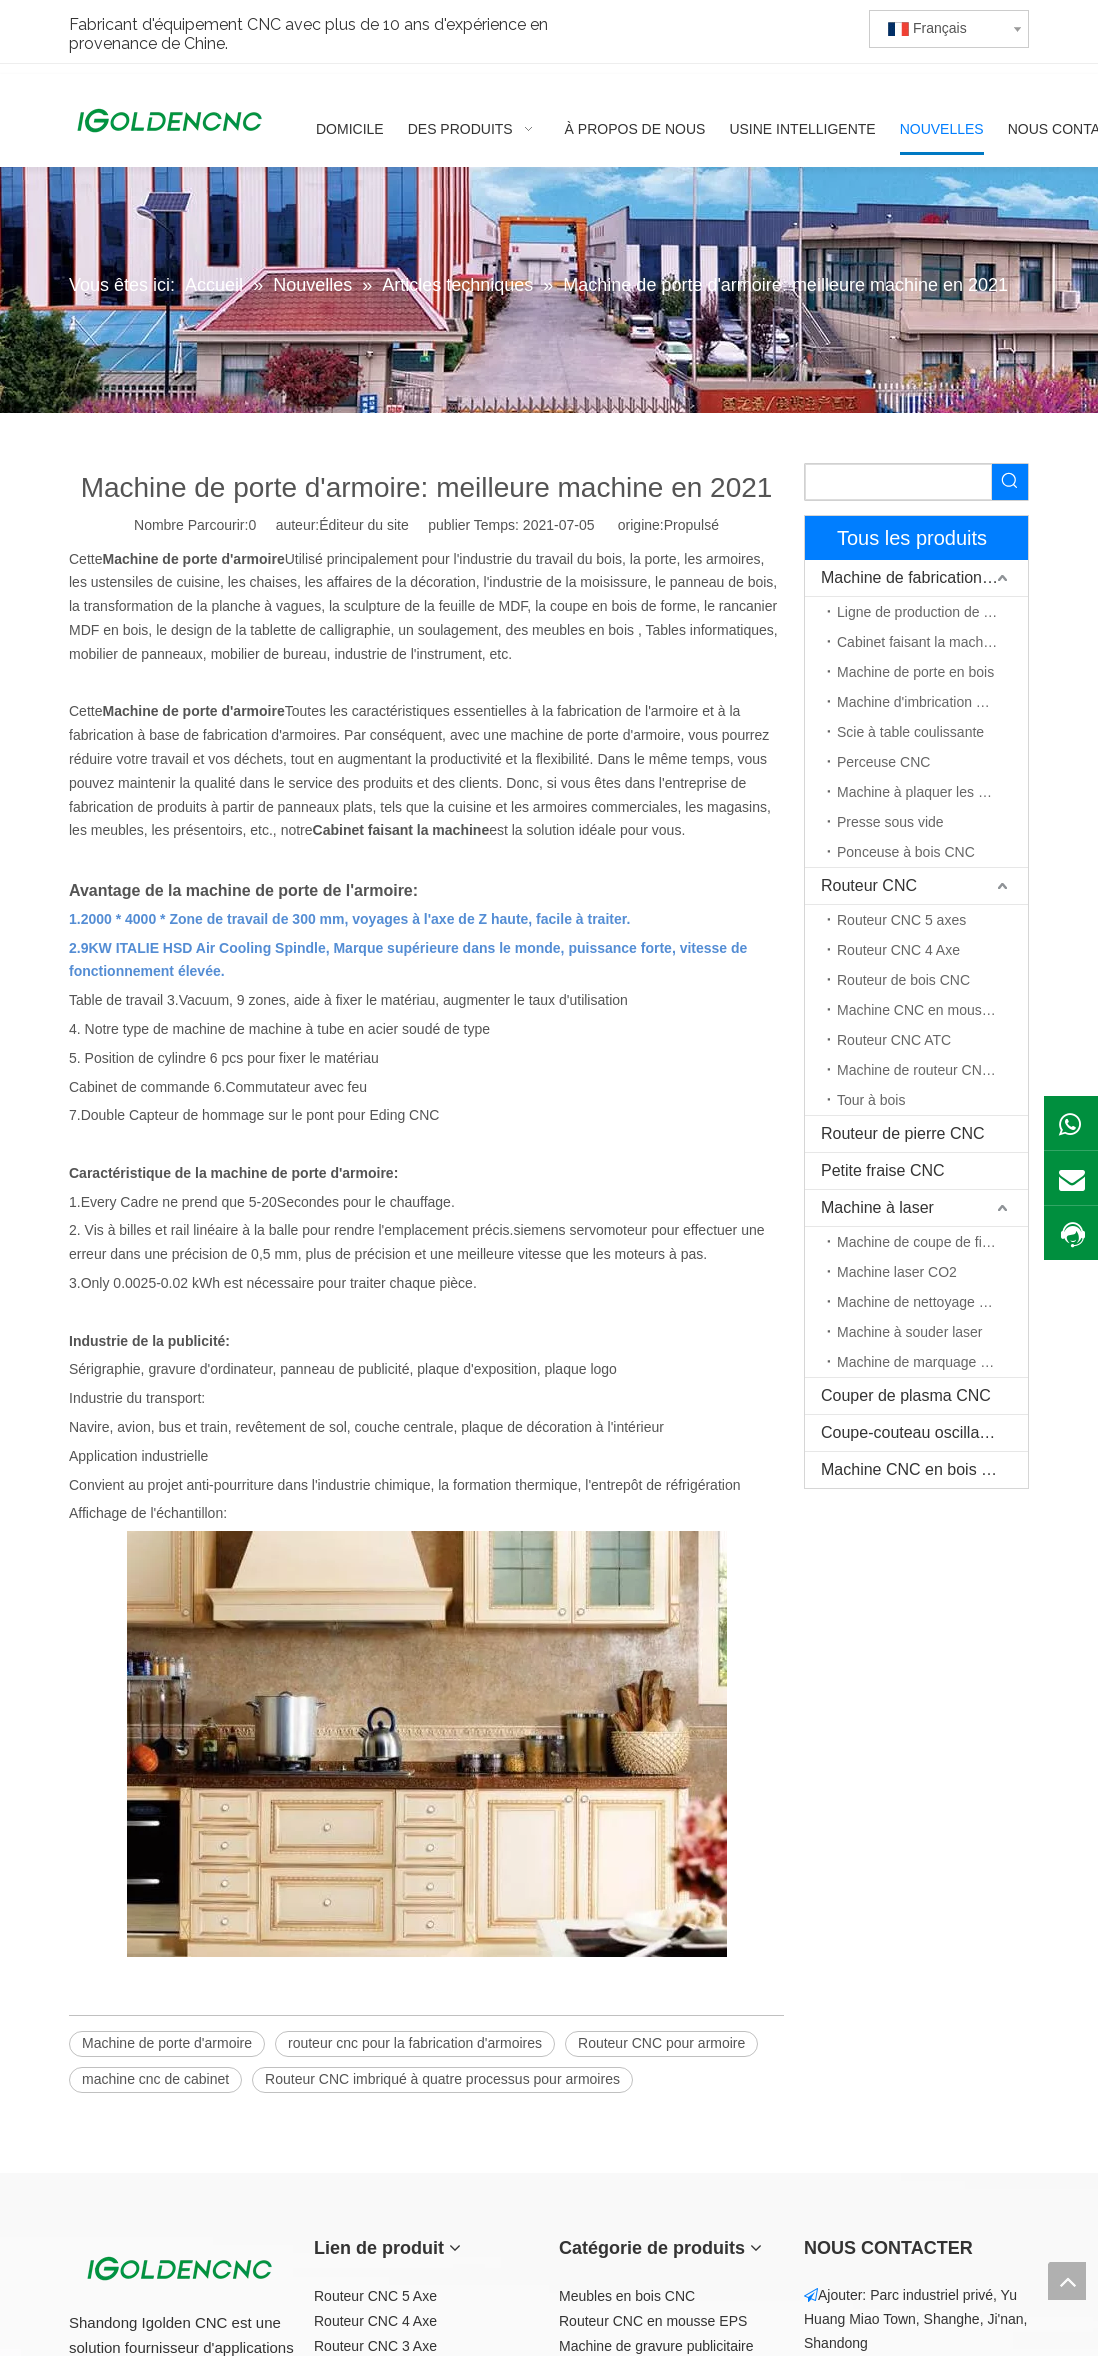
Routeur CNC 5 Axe (375, 2296)
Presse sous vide (890, 822)
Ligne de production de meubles (932, 612)
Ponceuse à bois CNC (906, 852)
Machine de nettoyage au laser (932, 1302)
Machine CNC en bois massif (924, 1469)
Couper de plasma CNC (906, 1395)
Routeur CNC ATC (894, 1040)
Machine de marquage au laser (932, 1362)
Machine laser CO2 (897, 1272)
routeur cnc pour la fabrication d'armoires (415, 2043)
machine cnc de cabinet (155, 2079)
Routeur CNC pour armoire (661, 2043)
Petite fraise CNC (883, 1170)
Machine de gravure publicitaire (656, 2346)
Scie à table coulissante (910, 732)
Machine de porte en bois (915, 672)
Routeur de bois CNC (903, 980)
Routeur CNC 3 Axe (375, 2346)
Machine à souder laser (910, 1332)
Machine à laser (877, 1207)
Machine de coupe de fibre (919, 1242)
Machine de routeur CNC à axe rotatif (932, 1070)
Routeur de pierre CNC (903, 1133)
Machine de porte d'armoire (167, 2043)
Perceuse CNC (883, 762)
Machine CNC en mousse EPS (932, 1010)
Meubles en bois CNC (627, 2296)
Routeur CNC (869, 885)
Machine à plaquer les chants (928, 792)
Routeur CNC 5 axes (901, 920)
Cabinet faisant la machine (919, 642)
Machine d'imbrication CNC (921, 702)
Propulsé (691, 525)
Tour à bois (871, 1100)
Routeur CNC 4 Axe (898, 950)
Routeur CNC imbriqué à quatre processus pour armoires (442, 2079)
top (1067, 2281)
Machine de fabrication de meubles (924, 577)
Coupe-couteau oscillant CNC (924, 1432)
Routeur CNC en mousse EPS (653, 2321)
